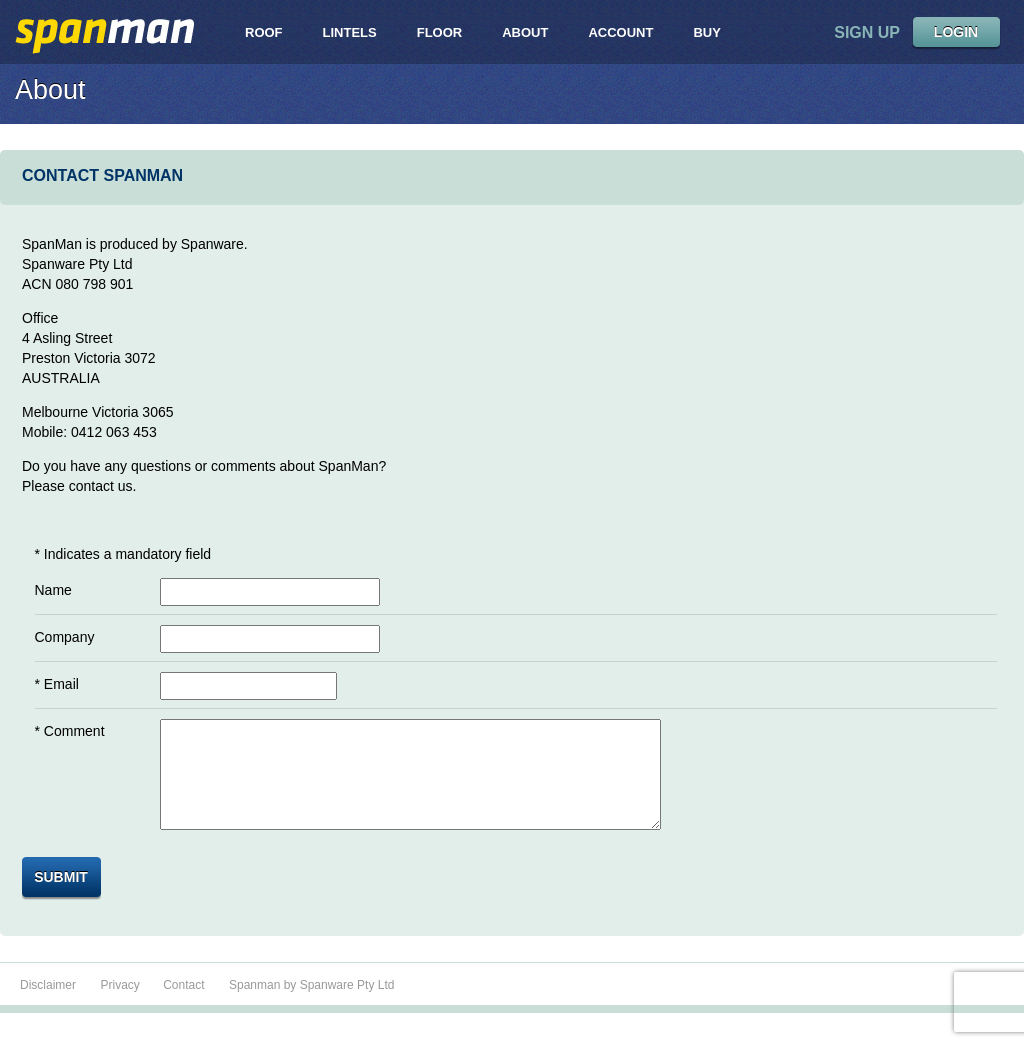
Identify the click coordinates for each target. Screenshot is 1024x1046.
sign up (867, 32)
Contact (183, 1006)
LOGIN (956, 32)
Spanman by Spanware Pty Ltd (311, 1006)
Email (61, 684)
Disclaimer (48, 1006)
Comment (74, 731)
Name (53, 590)
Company (65, 637)
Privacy (121, 1006)
